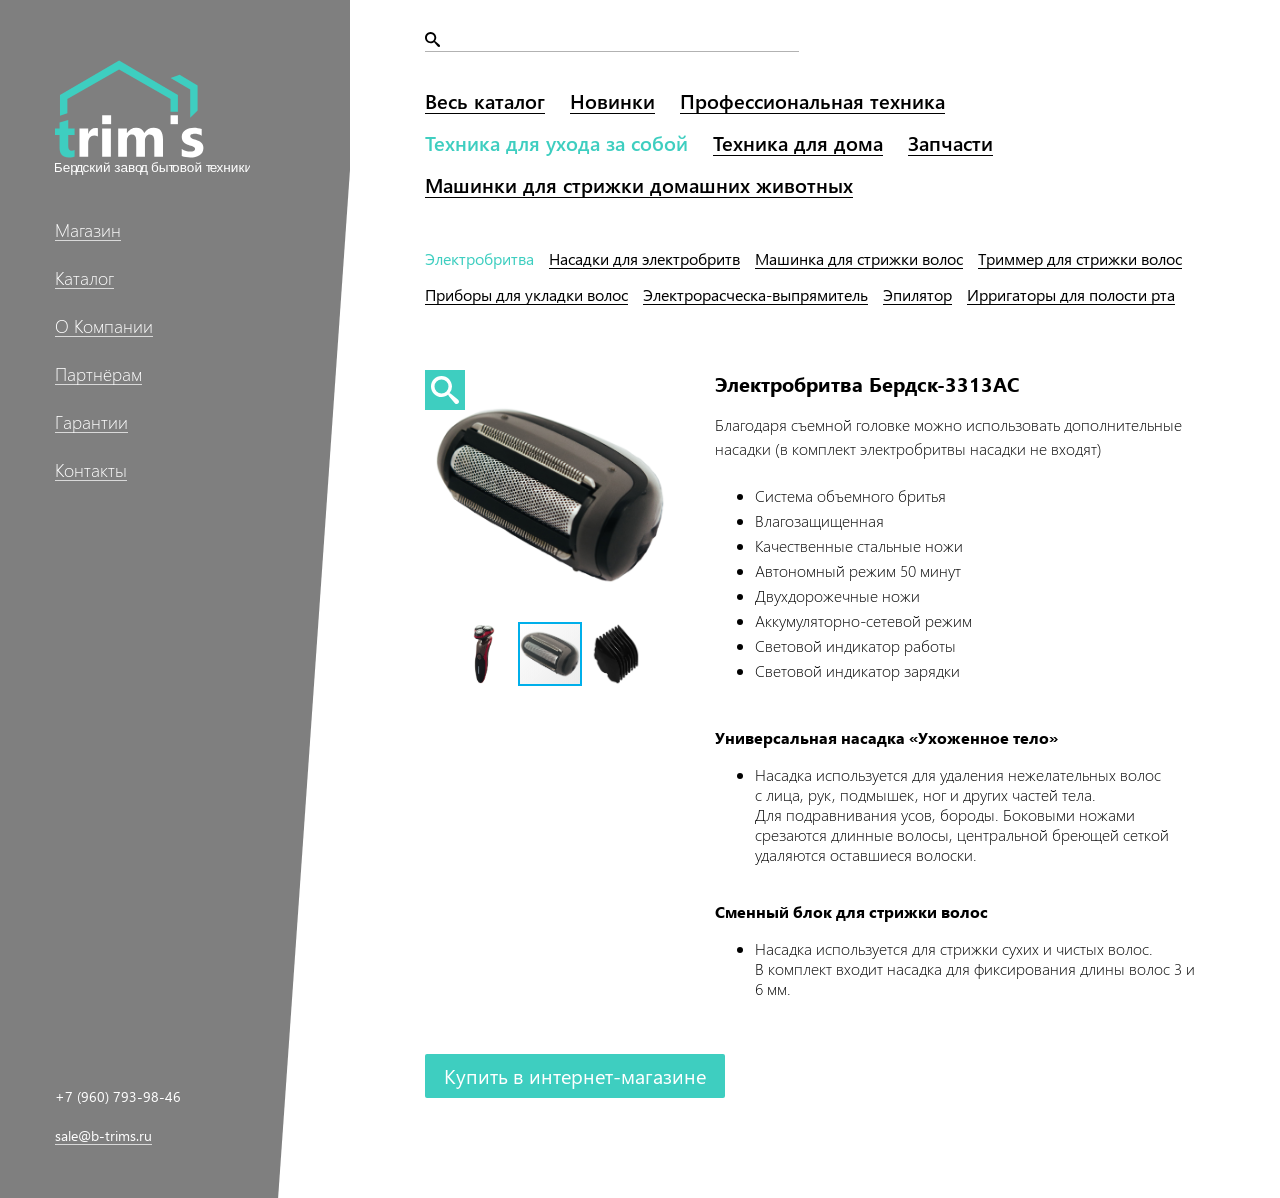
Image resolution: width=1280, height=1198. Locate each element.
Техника (556, 142)
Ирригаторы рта (1071, 294)
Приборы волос (526, 294)
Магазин (88, 230)
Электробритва (479, 258)
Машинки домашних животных (639, 184)
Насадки (644, 258)
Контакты (91, 470)
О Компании (104, 326)
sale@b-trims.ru (103, 1135)
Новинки (612, 100)
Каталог (84, 278)
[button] (485, 654)
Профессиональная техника (812, 100)
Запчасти (950, 142)
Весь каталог (485, 100)
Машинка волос (859, 258)
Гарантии (91, 422)
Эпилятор (917, 294)
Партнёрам (98, 374)
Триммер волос (1080, 258)
